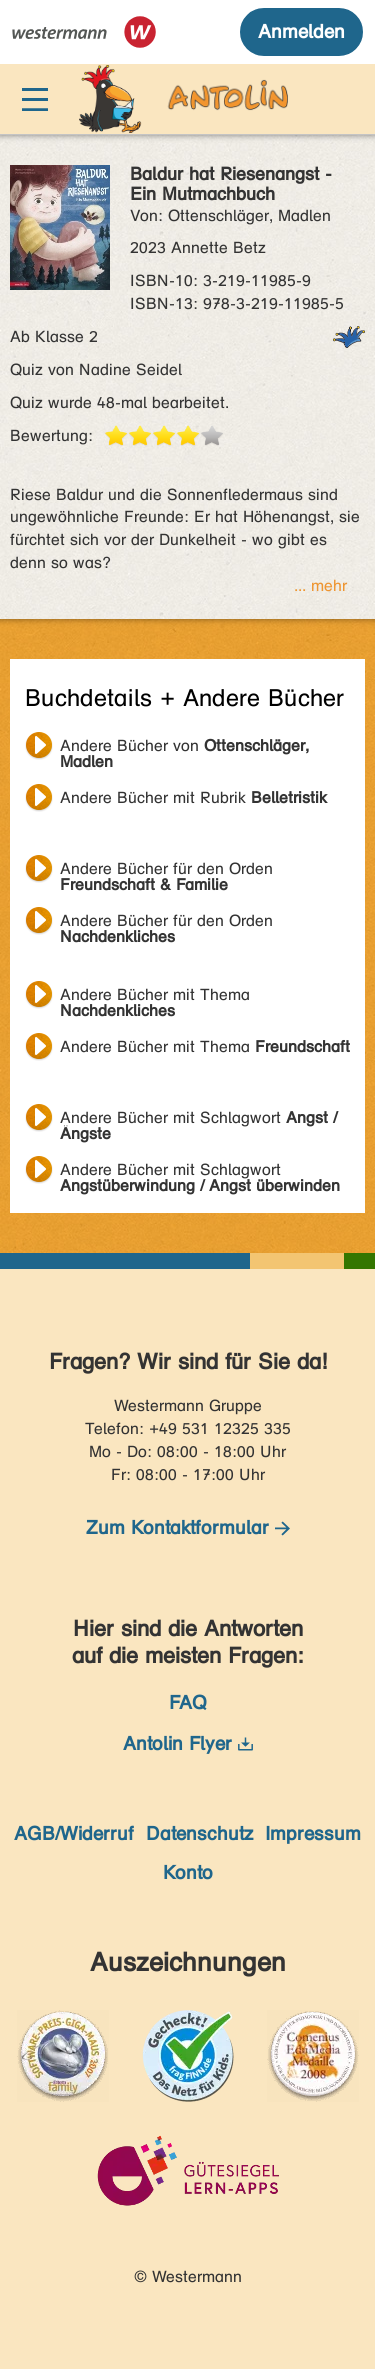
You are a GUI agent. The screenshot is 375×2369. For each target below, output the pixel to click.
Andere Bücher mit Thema (155, 997)
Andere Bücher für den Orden (166, 871)
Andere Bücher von (184, 748)
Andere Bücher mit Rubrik (193, 797)
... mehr (320, 585)
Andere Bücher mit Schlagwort (198, 1120)
